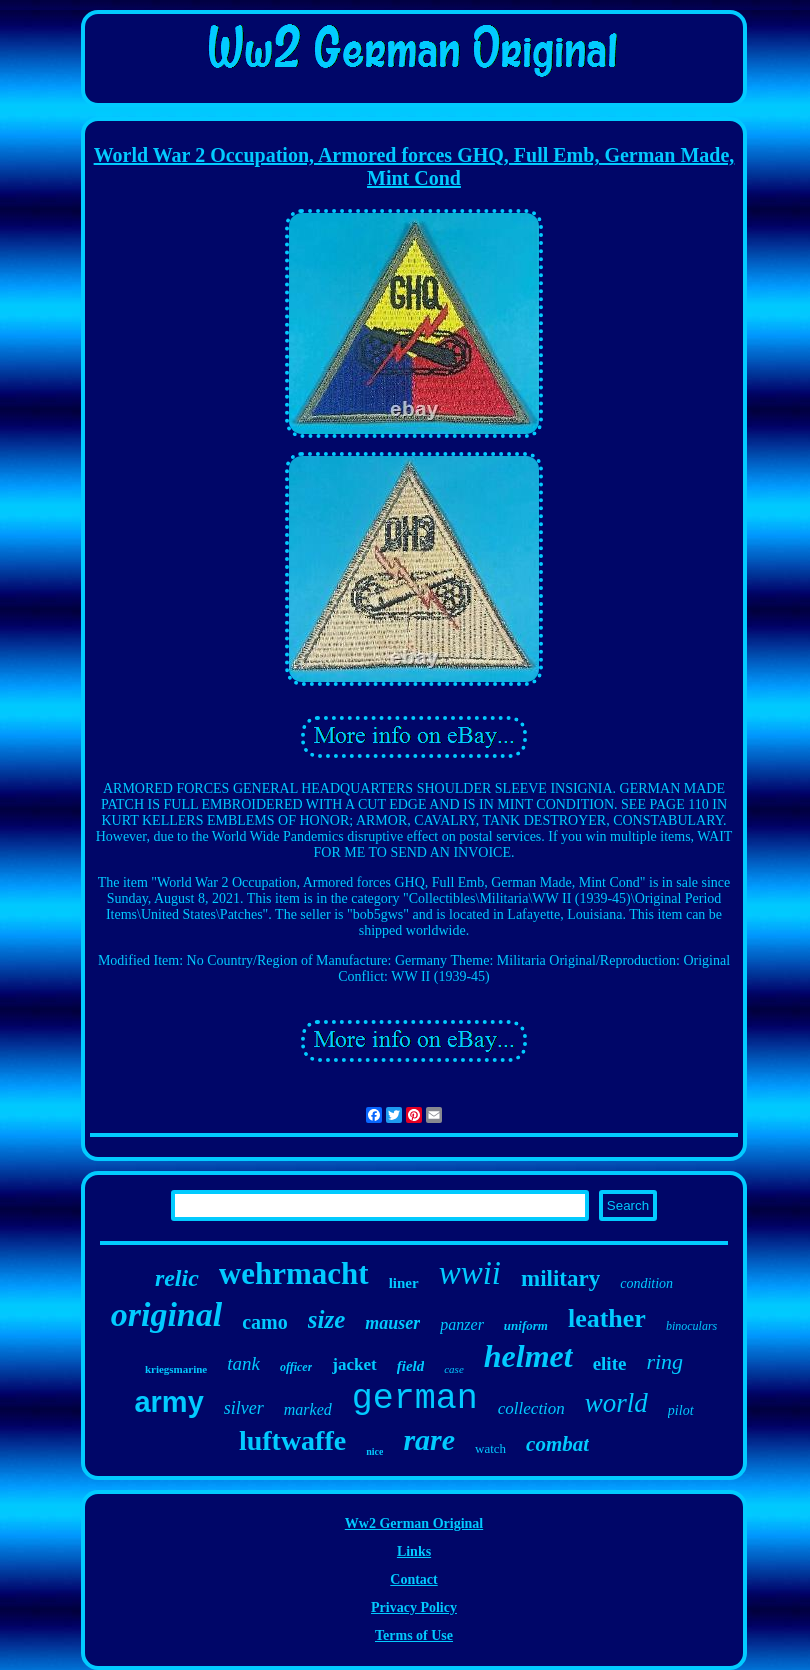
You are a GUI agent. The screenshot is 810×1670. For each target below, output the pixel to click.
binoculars (691, 1326)
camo (265, 1322)
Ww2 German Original (414, 1523)
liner (404, 1283)
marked (308, 1409)
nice (374, 1451)
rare (429, 1439)
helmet (528, 1356)
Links (414, 1551)
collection (531, 1408)
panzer (462, 1324)
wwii (470, 1273)
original (166, 1314)
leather (607, 1318)
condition (646, 1283)
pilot (681, 1410)
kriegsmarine (176, 1369)
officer (296, 1367)
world (616, 1403)
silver (244, 1408)
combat (557, 1444)
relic (177, 1278)
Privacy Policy (414, 1607)
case (454, 1369)
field (411, 1366)
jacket (354, 1364)
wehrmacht (294, 1273)
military (560, 1278)
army (168, 1402)
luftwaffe (292, 1440)
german (415, 1399)
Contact (413, 1579)
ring (664, 1361)
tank (243, 1363)
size (327, 1319)
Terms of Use (414, 1635)
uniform (526, 1325)
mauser (392, 1323)
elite (610, 1363)
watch (490, 1448)
